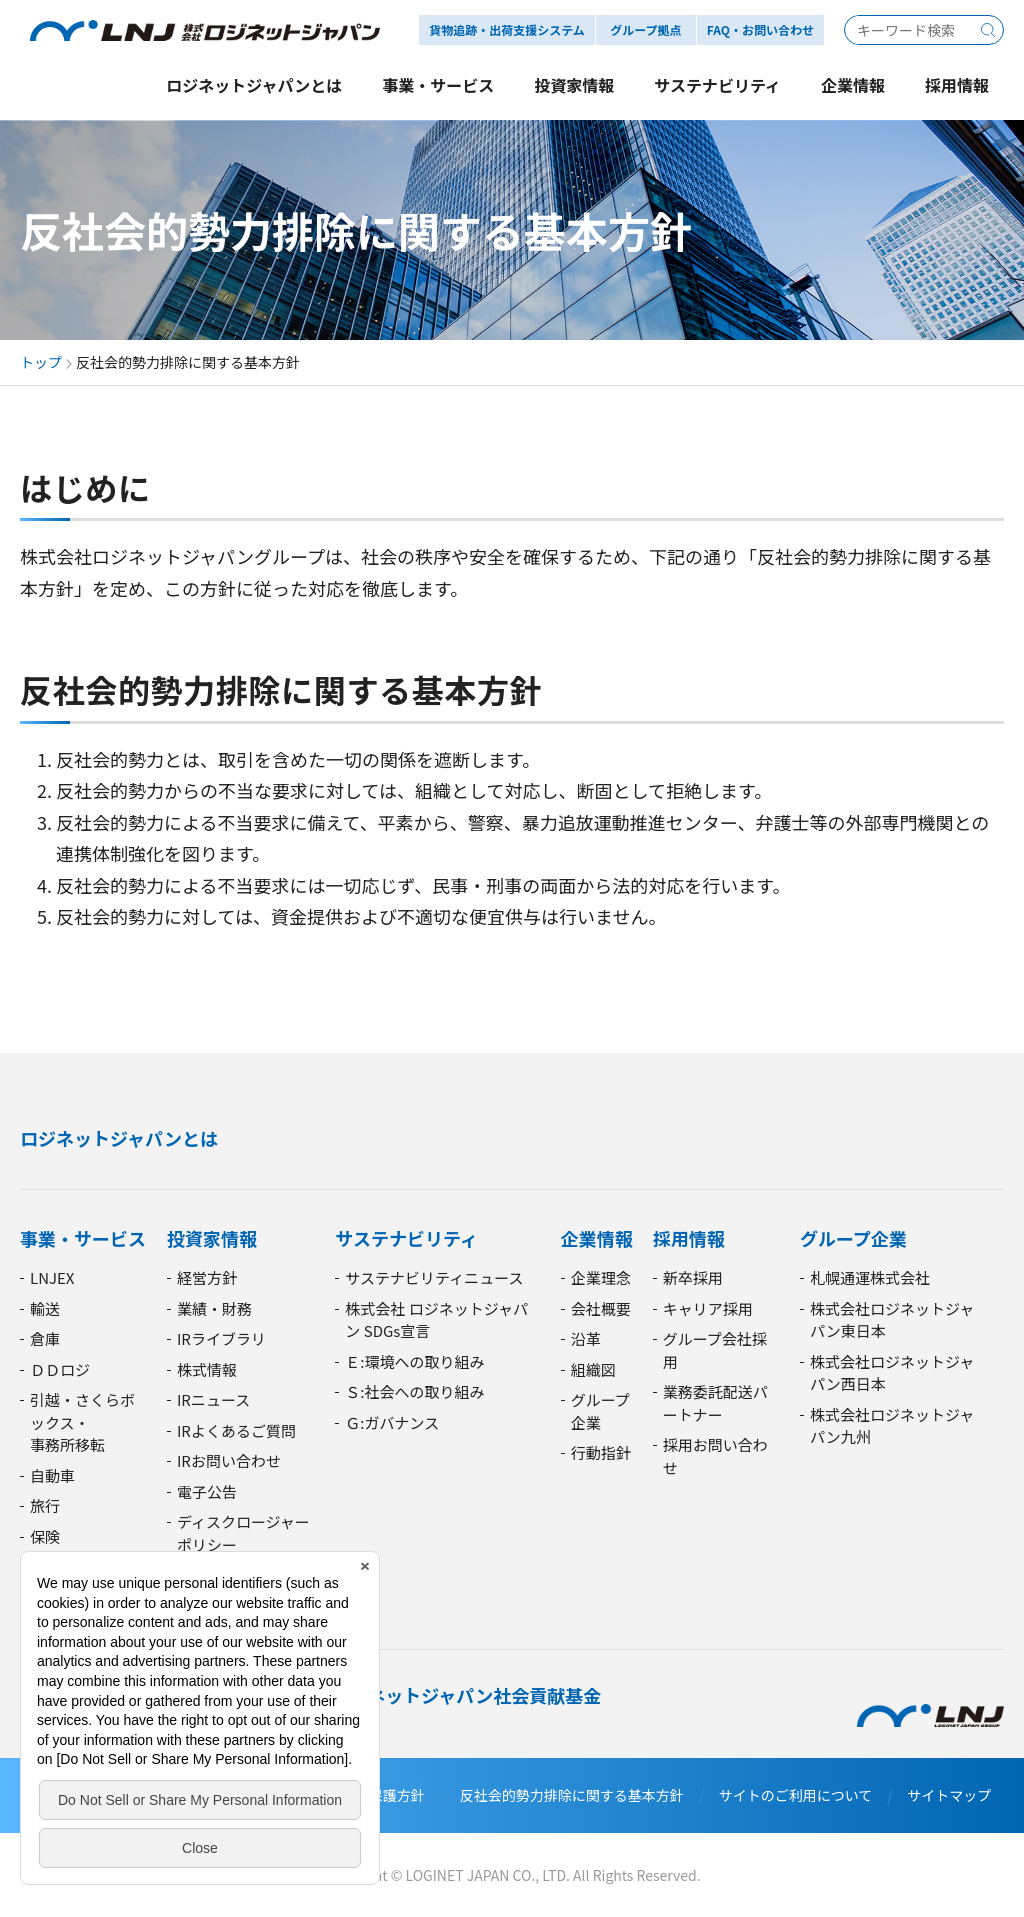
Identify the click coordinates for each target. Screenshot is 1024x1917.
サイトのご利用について (796, 1795)
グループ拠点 (645, 29)
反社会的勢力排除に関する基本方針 (572, 1795)
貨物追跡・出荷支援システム (507, 29)
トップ (41, 362)
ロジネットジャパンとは (119, 1138)
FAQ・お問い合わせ (760, 29)
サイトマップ (949, 1795)
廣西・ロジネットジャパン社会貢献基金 (439, 1695)
